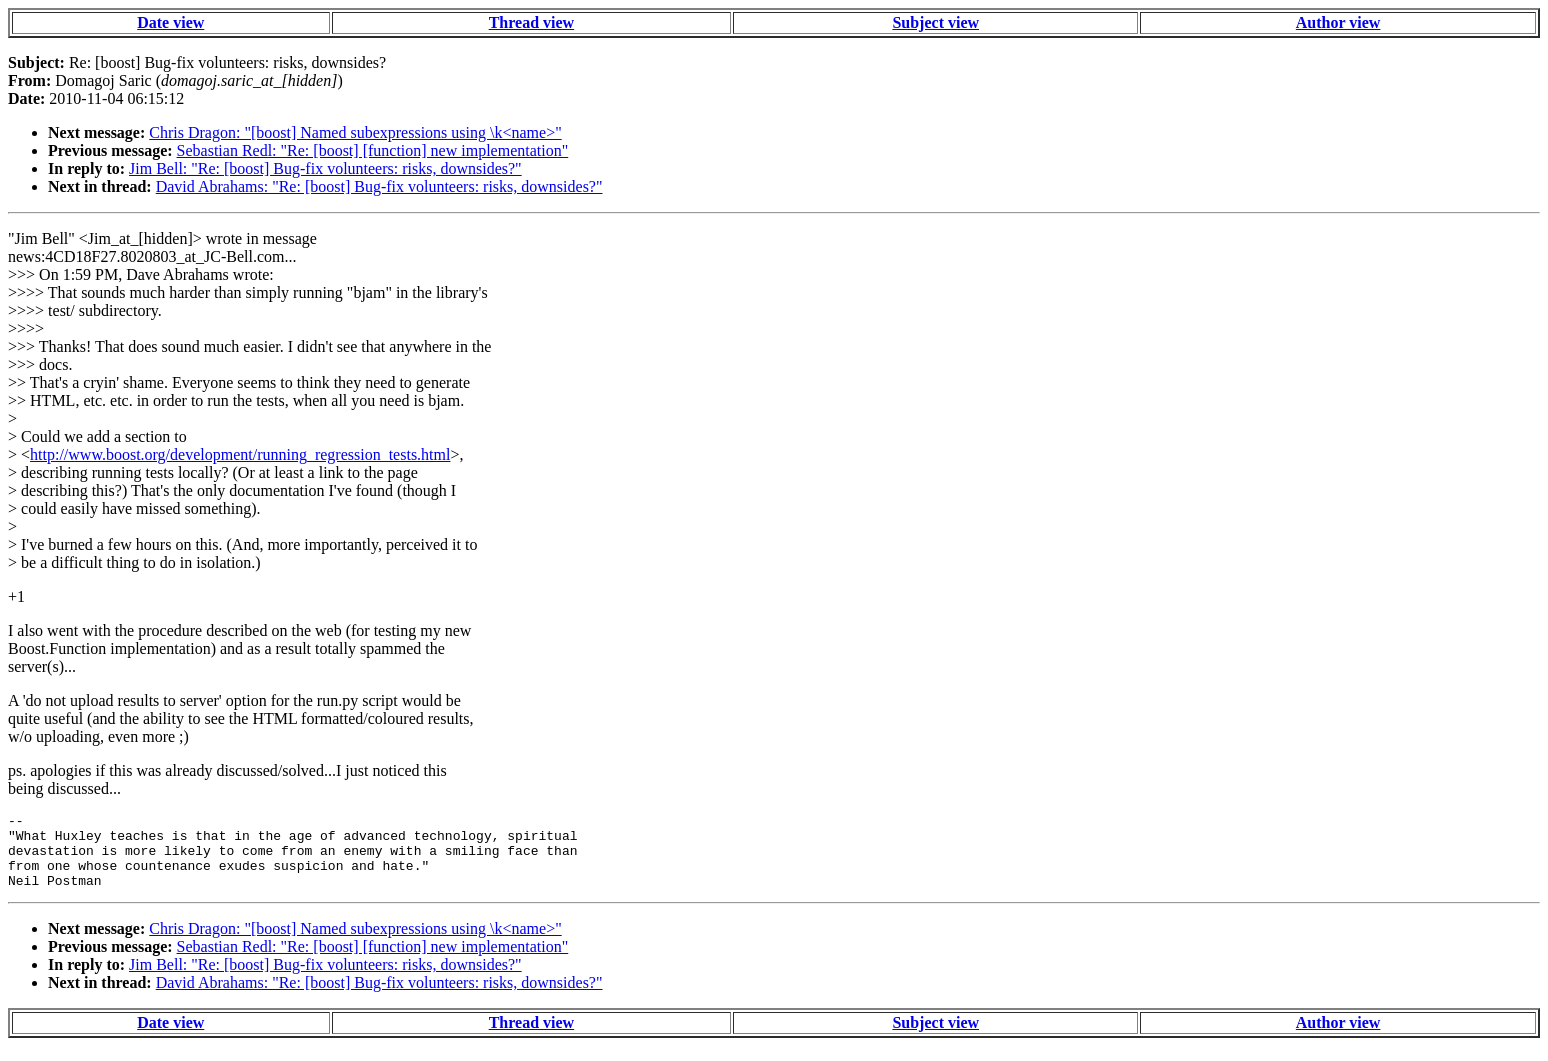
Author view (1338, 22)
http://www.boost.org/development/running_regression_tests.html (240, 454)
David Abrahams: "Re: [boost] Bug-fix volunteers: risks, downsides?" (379, 186)
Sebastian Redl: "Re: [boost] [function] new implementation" (373, 150)
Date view (170, 22)
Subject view (935, 22)
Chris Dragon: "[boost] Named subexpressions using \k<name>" (355, 132)
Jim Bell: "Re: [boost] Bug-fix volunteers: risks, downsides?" (325, 168)
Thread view (531, 22)
